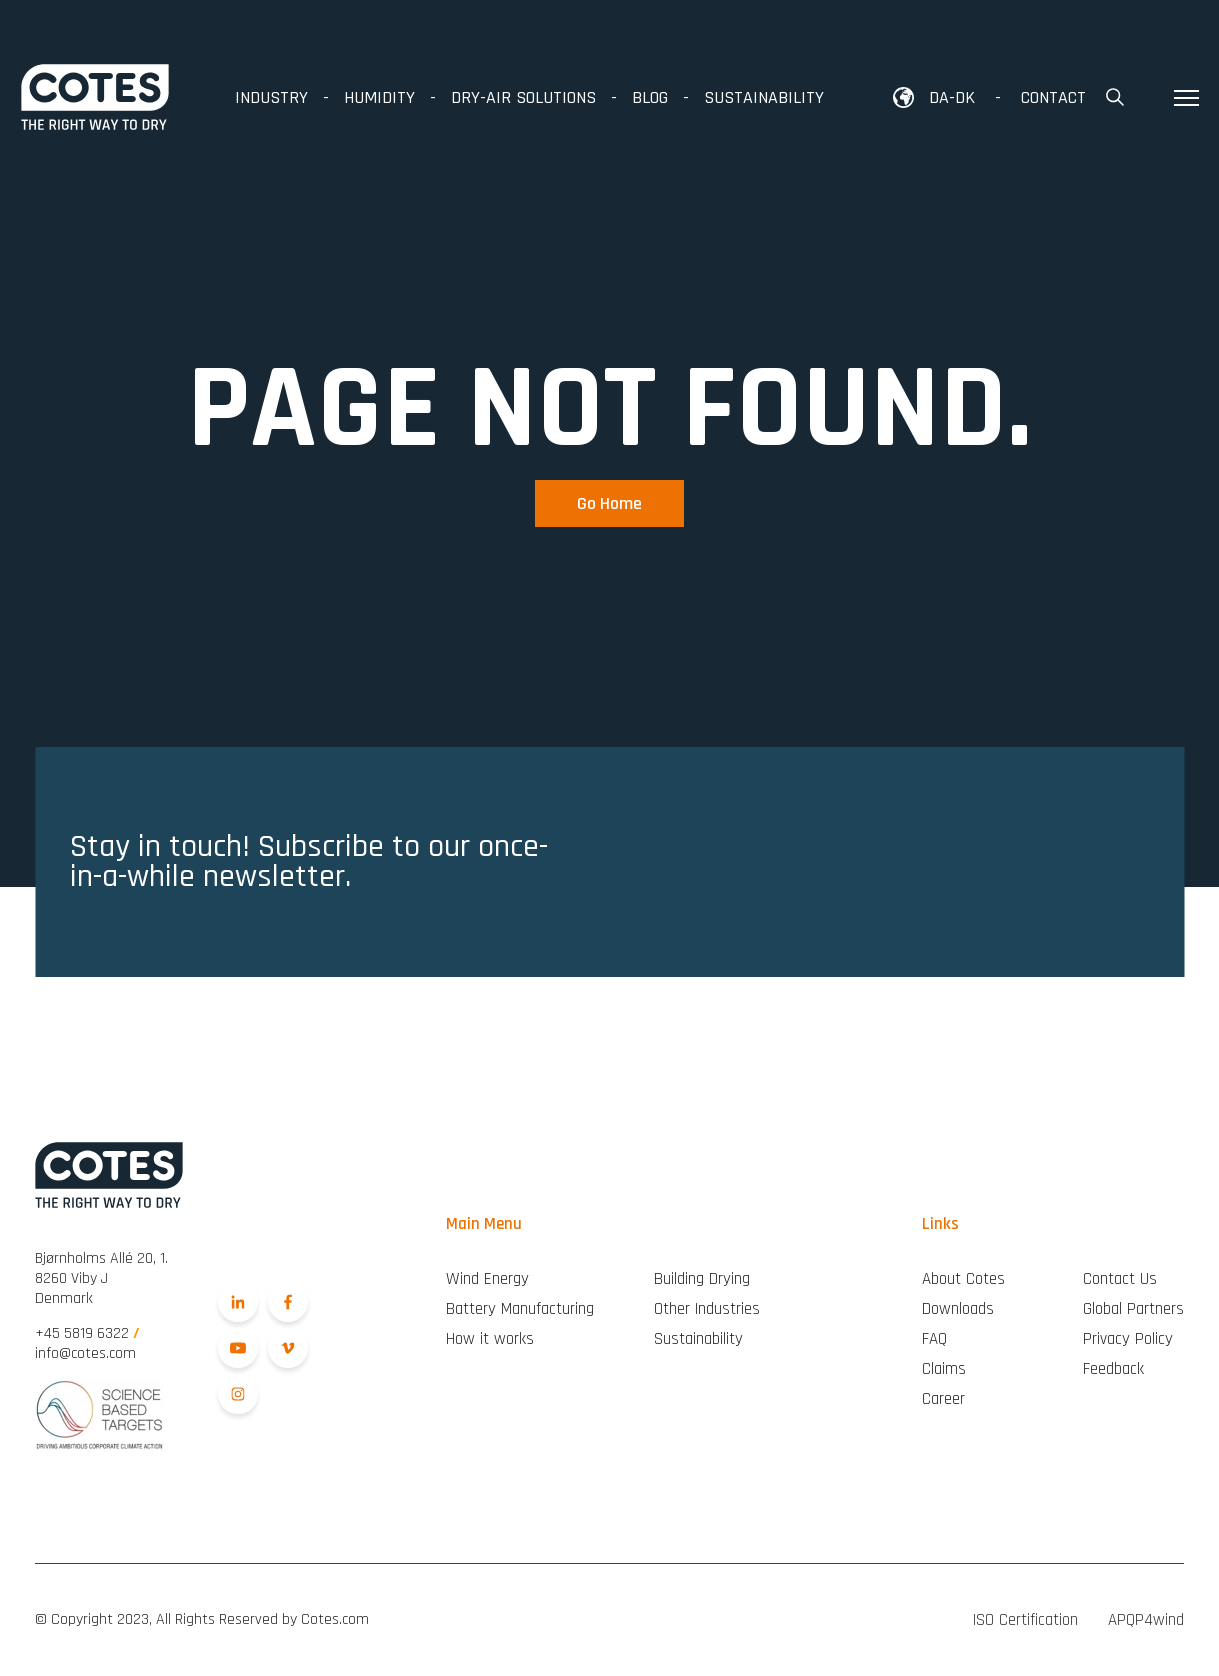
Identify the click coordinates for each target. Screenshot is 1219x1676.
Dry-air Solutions (523, 97)
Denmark (101, 1278)
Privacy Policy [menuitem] (1128, 1339)
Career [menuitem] (943, 1399)
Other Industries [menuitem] (707, 1309)
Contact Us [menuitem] (1120, 1279)
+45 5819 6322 (87, 1333)
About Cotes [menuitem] (963, 1279)
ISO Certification (1025, 1620)
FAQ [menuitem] (934, 1339)
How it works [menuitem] (490, 1339)
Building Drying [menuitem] (702, 1279)
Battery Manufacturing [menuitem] (520, 1309)
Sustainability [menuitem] (698, 1339)
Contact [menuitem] (1053, 97)
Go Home (609, 503)
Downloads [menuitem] (958, 1309)
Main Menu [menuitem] (484, 1224)
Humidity (379, 97)
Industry (271, 97)
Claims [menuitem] (944, 1369)
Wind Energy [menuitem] (487, 1279)
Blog (650, 97)
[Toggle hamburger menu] (1186, 98)
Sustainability (764, 97)
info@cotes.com (85, 1353)
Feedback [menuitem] (1113, 1369)
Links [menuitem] (940, 1224)
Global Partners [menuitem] (1133, 1309)
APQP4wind (1146, 1620)
